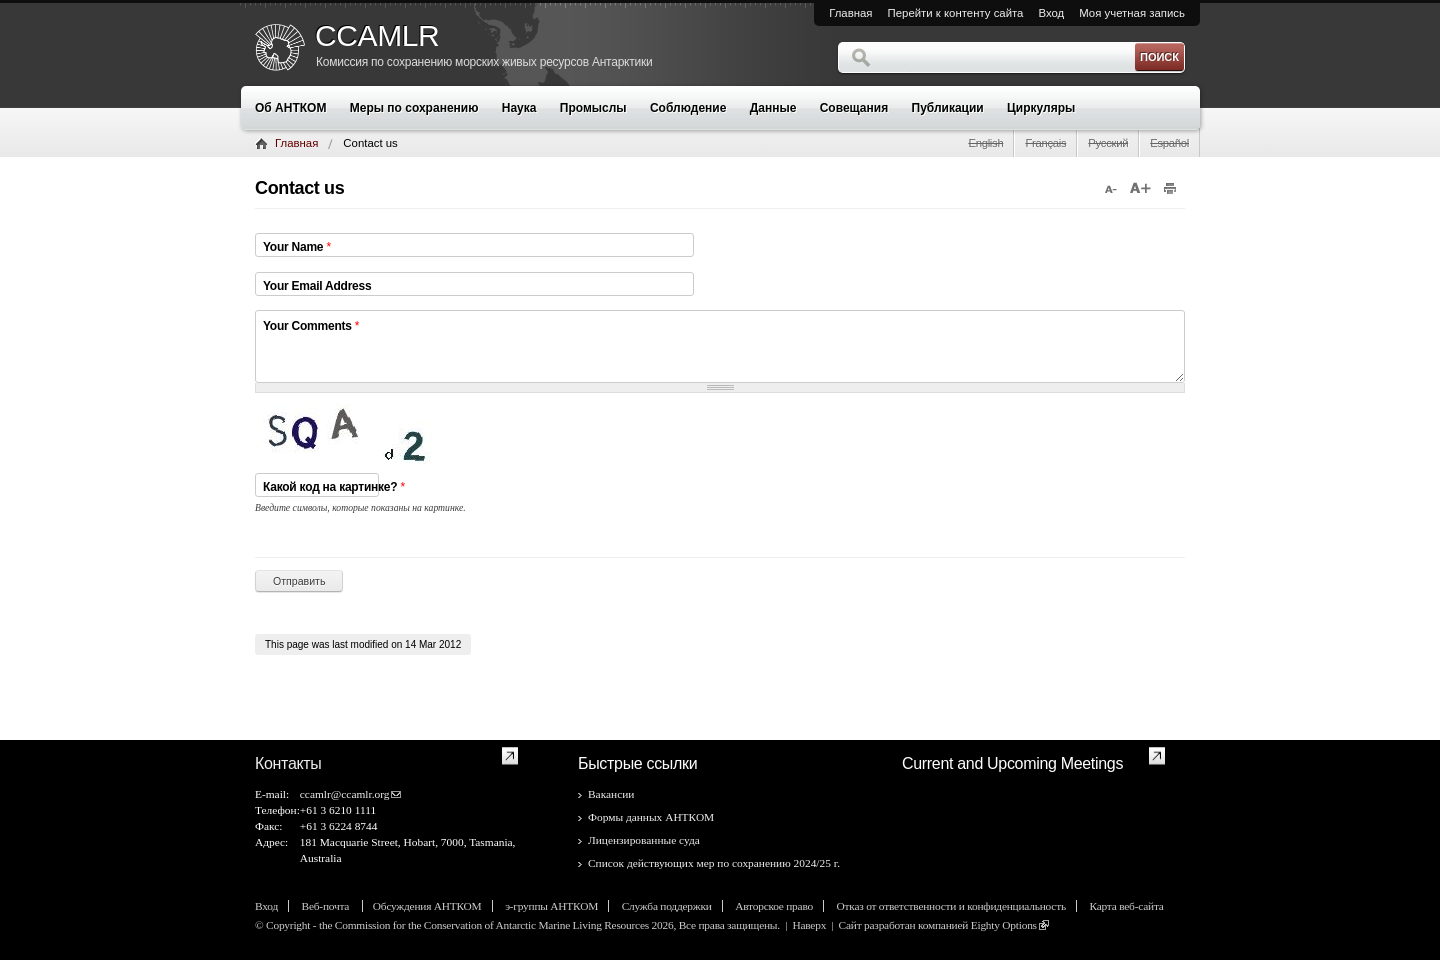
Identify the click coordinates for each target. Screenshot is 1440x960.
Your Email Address (317, 286)
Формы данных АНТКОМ (651, 817)
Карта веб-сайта (1126, 906)
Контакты (288, 763)
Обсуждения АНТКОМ (427, 906)
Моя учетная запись (1132, 13)
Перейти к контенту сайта (956, 13)
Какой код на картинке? (334, 502)
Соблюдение (688, 108)
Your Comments (311, 326)
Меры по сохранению (414, 108)
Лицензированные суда (644, 840)
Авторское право (774, 906)
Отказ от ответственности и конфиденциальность (951, 906)
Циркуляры (1041, 108)
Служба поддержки (667, 906)
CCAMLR (377, 36)
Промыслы (593, 108)
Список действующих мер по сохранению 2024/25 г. (714, 863)
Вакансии (611, 794)
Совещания (854, 108)
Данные (773, 108)
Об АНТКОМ (290, 108)
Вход (1051, 13)
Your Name (297, 247)
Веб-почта (327, 906)
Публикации (948, 108)
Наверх (809, 925)
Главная (850, 13)
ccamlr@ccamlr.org (345, 794)
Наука (519, 108)
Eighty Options (1004, 925)
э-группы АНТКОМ (551, 906)
